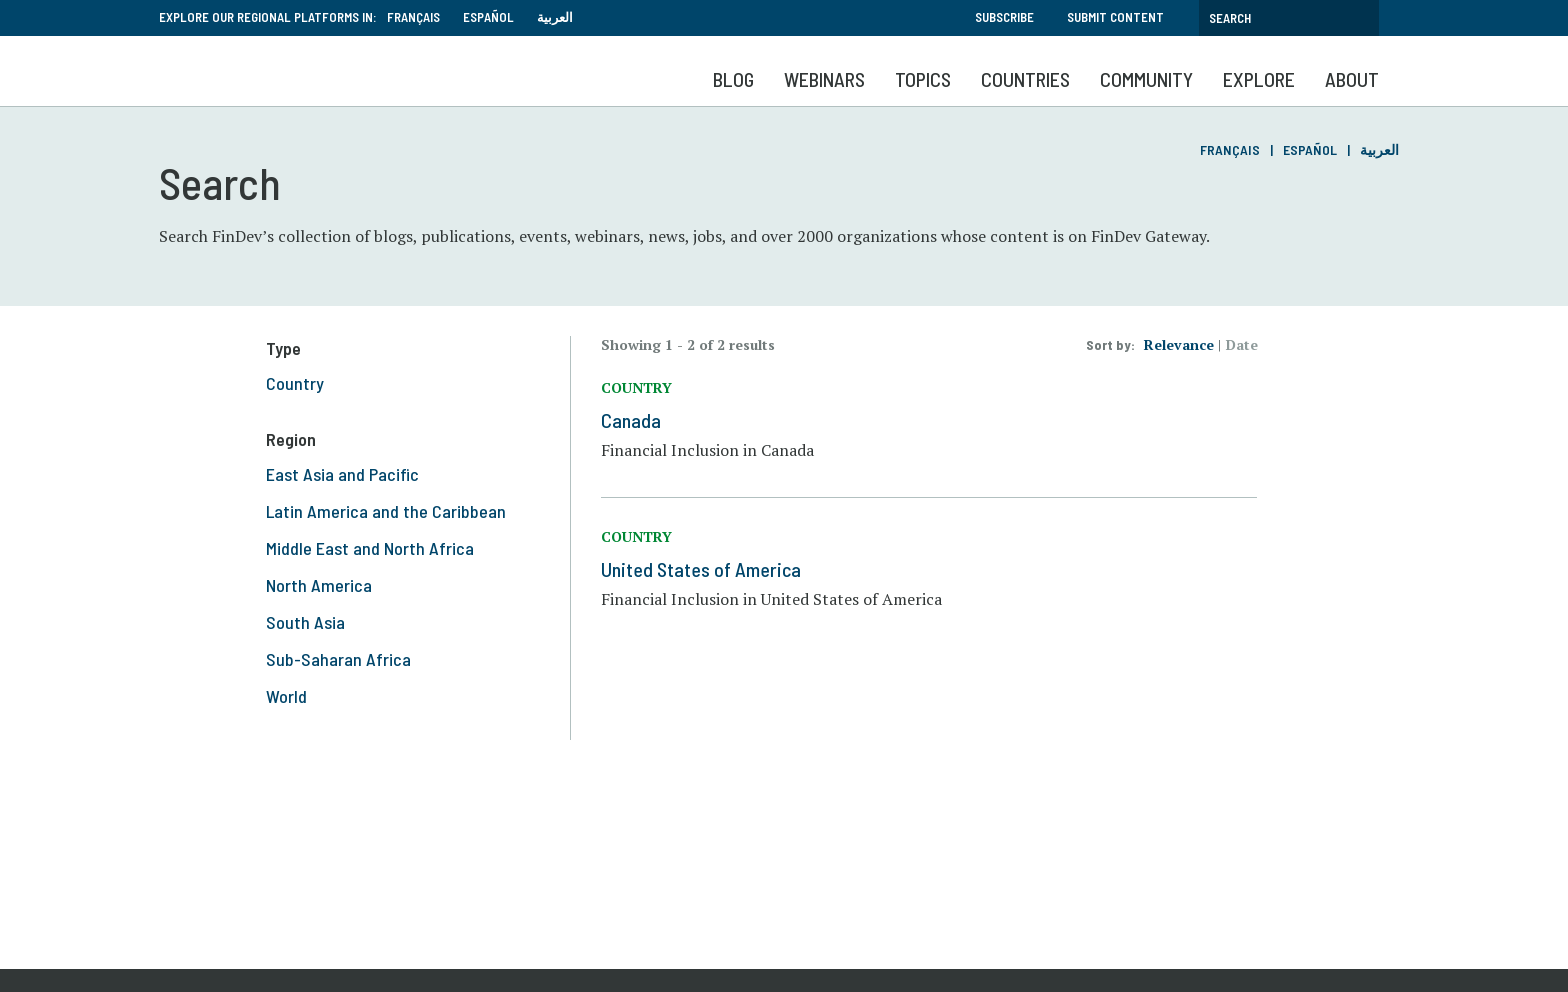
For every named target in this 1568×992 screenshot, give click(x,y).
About (1352, 79)
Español (488, 17)
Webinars (824, 79)
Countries (1025, 79)
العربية (555, 17)
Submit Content (1115, 17)
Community (1146, 79)
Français (413, 17)
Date (1242, 344)
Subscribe (1004, 17)
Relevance (1179, 344)
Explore (1259, 79)
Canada (631, 420)
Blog (733, 79)
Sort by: (1110, 344)
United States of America (701, 569)
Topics (923, 79)
